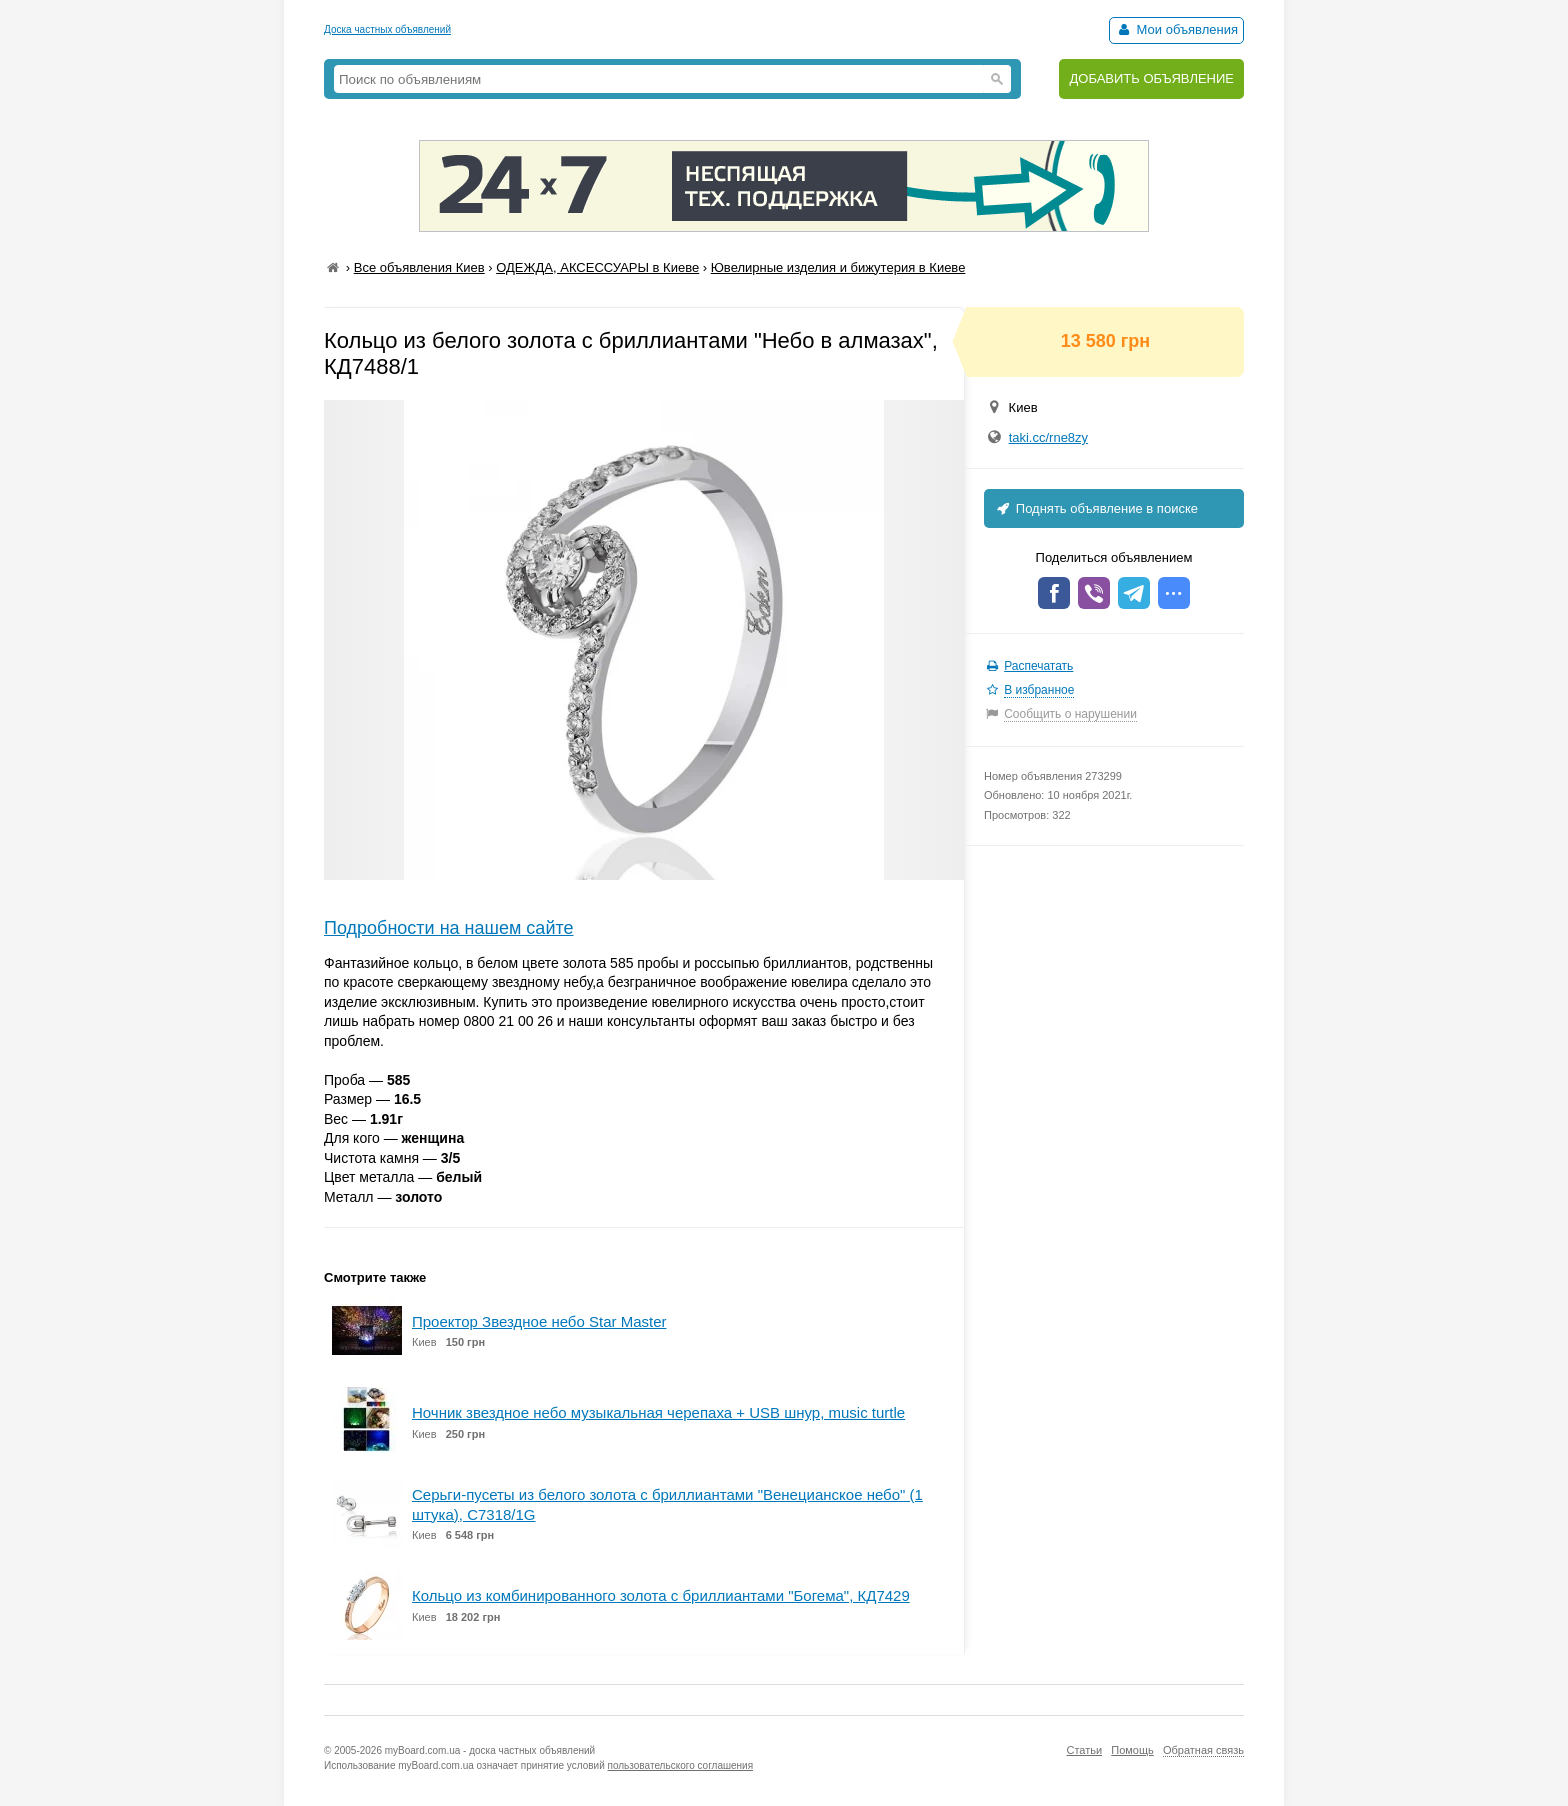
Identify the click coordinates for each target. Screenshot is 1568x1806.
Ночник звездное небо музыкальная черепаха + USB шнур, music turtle (658, 1412)
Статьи (1084, 1750)
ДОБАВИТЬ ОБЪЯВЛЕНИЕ (1151, 78)
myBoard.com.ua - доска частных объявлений (490, 1750)
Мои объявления (1176, 29)
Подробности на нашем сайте (449, 928)
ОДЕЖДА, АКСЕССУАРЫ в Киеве (597, 267)
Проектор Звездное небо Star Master (539, 1321)
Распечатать (1038, 666)
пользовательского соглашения (681, 1765)
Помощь (1132, 1750)
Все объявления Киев (419, 267)
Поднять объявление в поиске (1096, 508)
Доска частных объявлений (387, 29)
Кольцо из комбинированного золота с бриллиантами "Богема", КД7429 (661, 1595)
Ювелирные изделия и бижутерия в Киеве (838, 267)
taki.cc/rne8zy (1048, 437)
